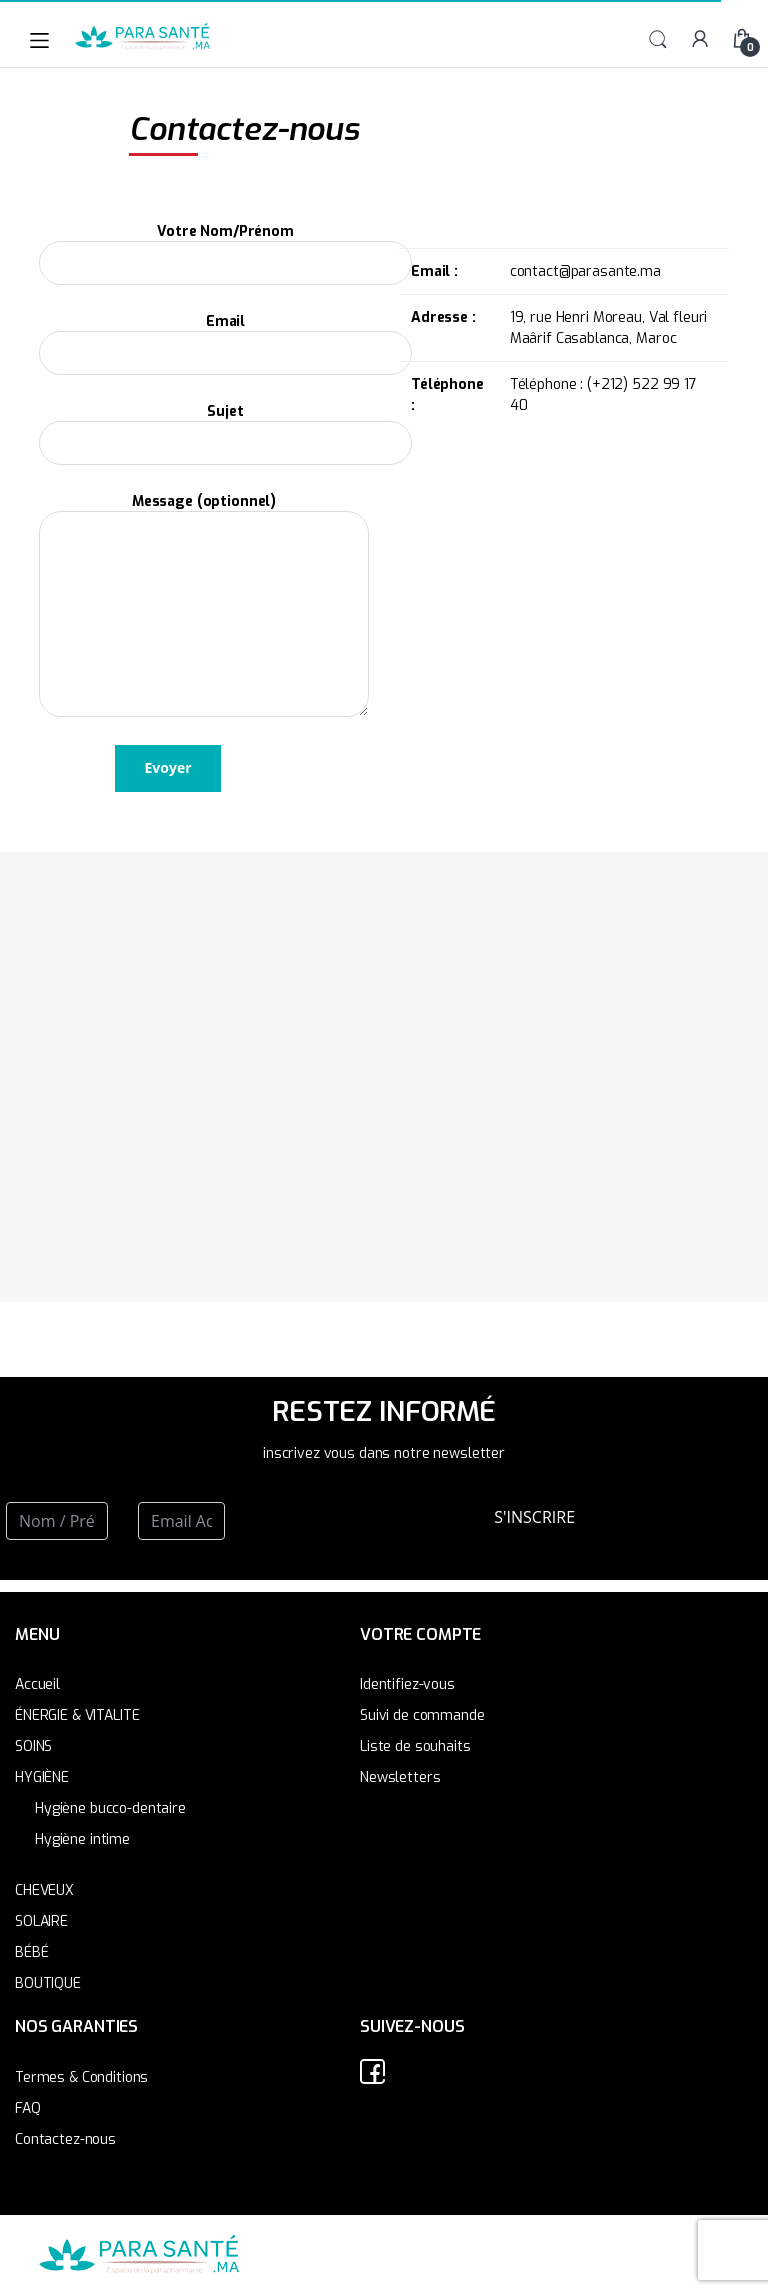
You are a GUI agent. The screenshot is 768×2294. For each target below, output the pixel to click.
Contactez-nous (65, 2139)
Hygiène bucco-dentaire (110, 1808)
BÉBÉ (31, 1952)
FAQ (28, 2108)
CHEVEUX (44, 1890)
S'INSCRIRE (534, 1517)
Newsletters (400, 1777)
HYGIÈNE (42, 1777)
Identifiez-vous (407, 1684)
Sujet (225, 428)
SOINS (33, 1746)
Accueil (37, 1684)
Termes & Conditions (81, 2077)
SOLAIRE (41, 1921)
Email (225, 338)
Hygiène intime (82, 1839)
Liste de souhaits (415, 1746)
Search (658, 40)
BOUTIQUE (48, 1983)
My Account (700, 40)
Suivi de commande (422, 1715)
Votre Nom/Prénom (225, 248)
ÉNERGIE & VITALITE (77, 1715)
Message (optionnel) (204, 511)
